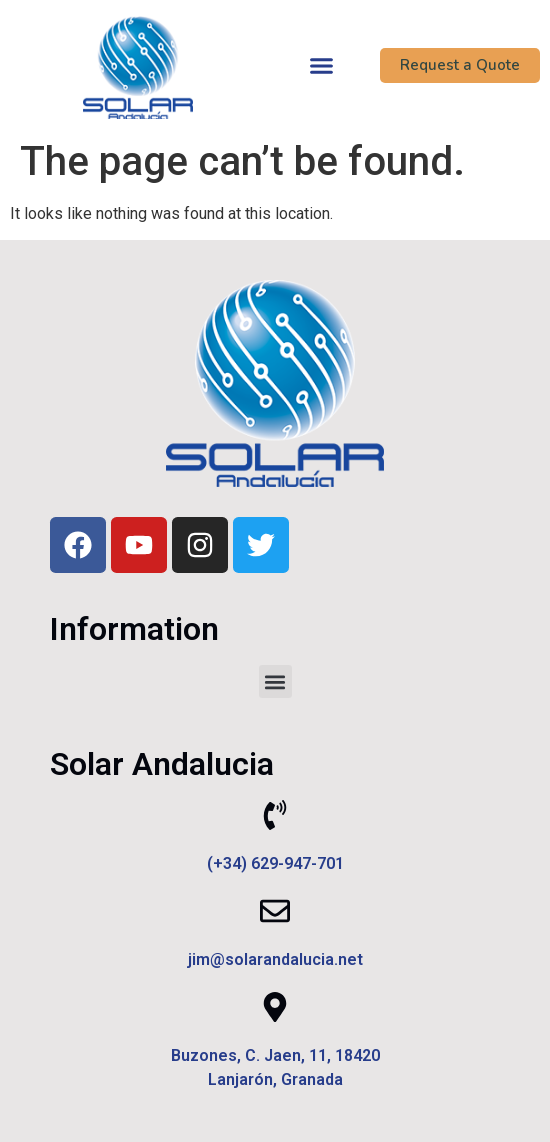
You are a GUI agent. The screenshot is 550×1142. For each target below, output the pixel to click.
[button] (322, 65)
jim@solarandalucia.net (275, 959)
